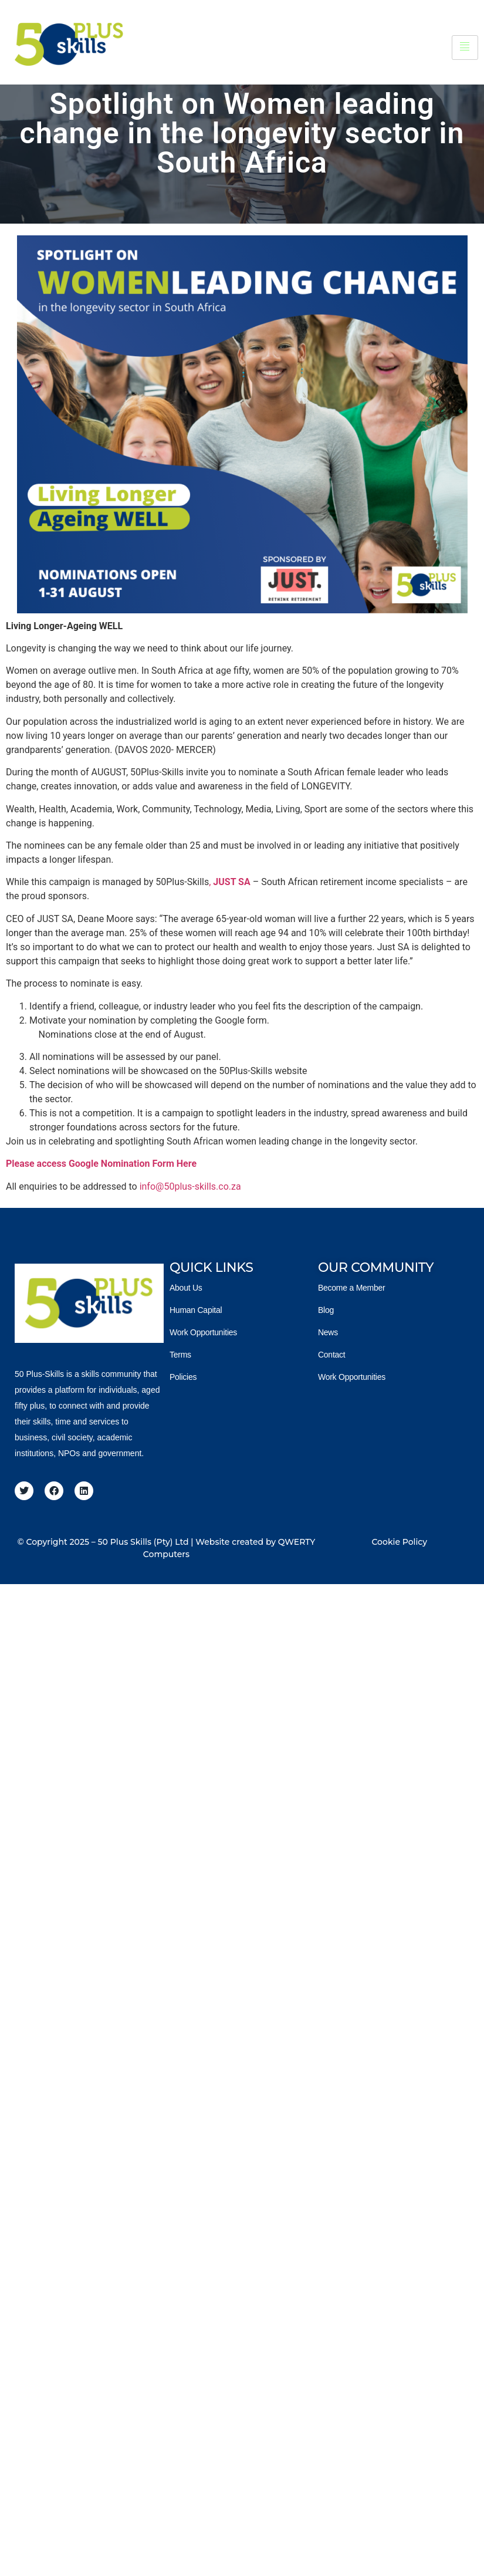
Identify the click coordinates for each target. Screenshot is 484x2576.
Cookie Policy (399, 1542)
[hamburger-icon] (465, 47)
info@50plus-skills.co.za (190, 1186)
